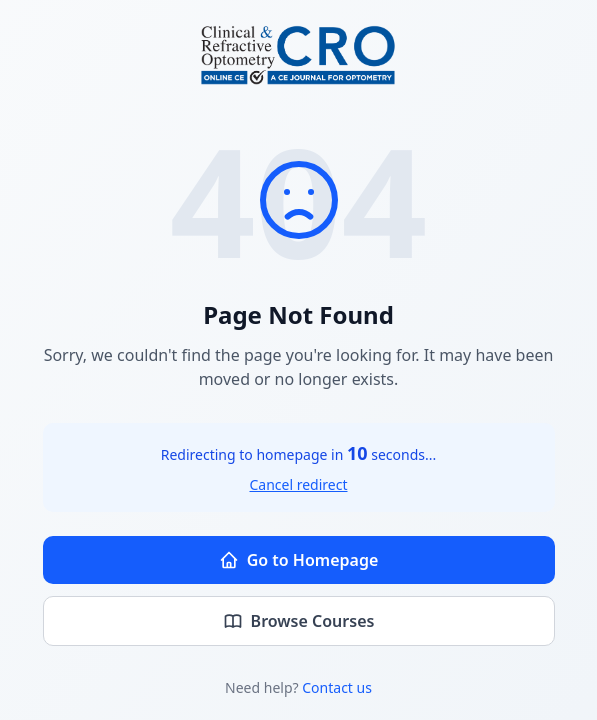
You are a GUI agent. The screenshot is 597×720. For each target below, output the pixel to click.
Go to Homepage (299, 560)
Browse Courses (299, 621)
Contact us (337, 687)
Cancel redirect (298, 484)
